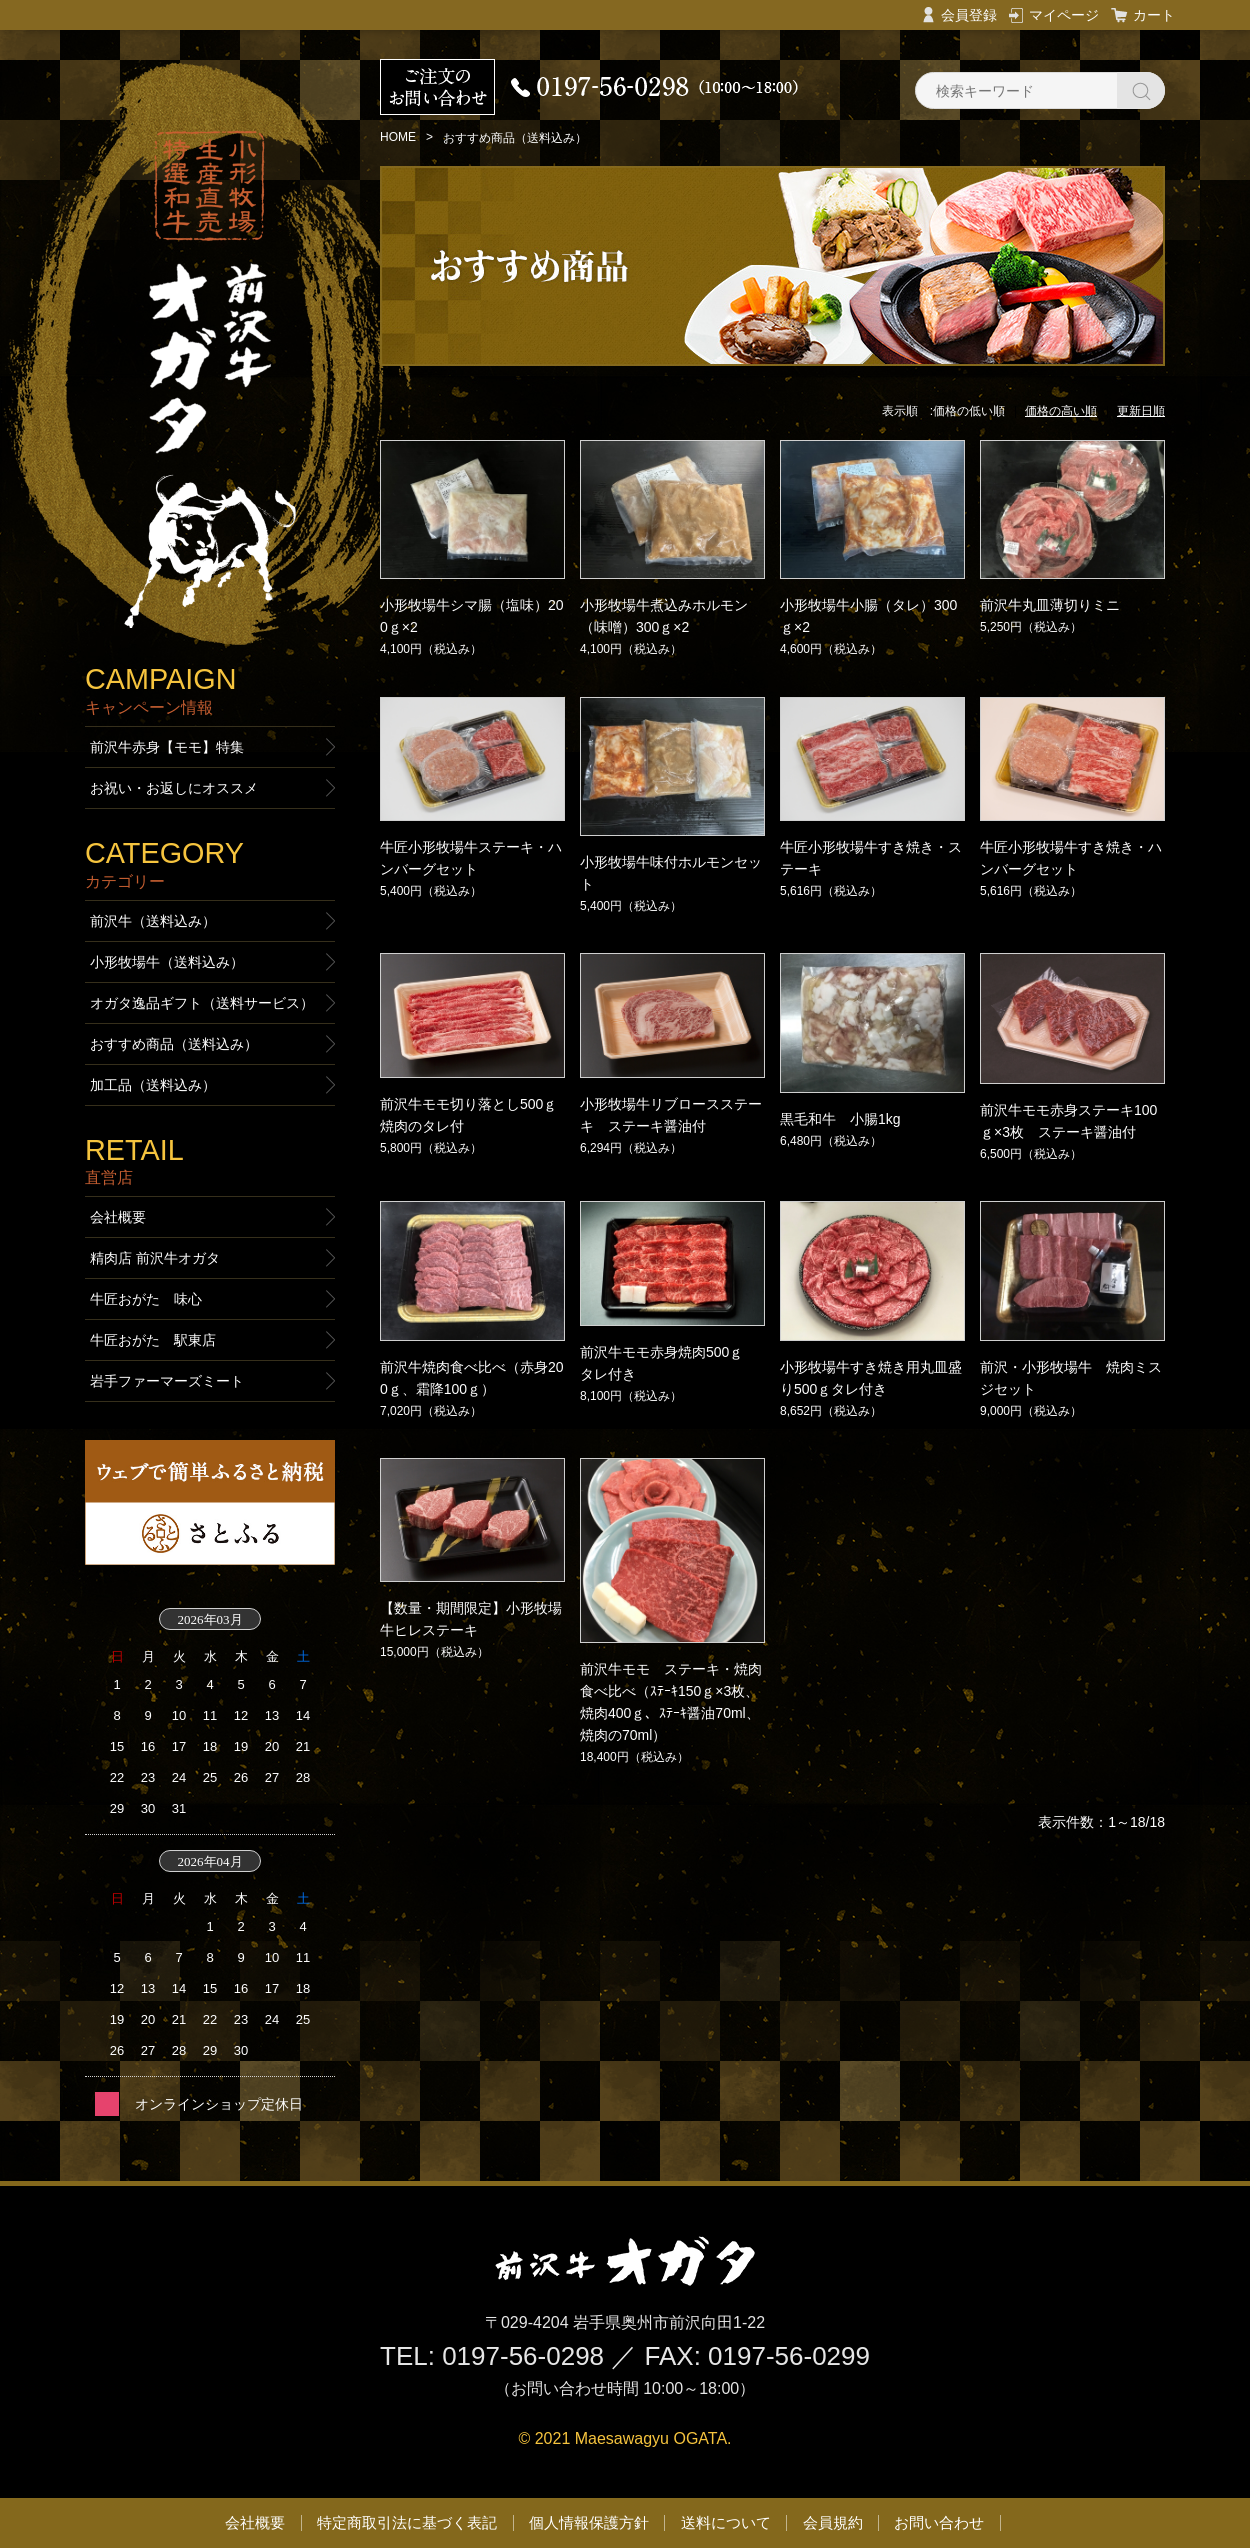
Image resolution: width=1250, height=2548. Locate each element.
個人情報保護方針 (589, 2522)
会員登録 (969, 15)
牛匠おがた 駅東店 (153, 1340)
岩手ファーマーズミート (167, 1381)
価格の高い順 (1061, 411)
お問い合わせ (939, 2522)
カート (1154, 15)
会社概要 (118, 1217)
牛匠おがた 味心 (146, 1299)
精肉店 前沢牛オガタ (155, 1258)
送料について (726, 2522)
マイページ (1064, 15)
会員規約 (833, 2522)
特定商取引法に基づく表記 (407, 2522)
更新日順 (1141, 411)
